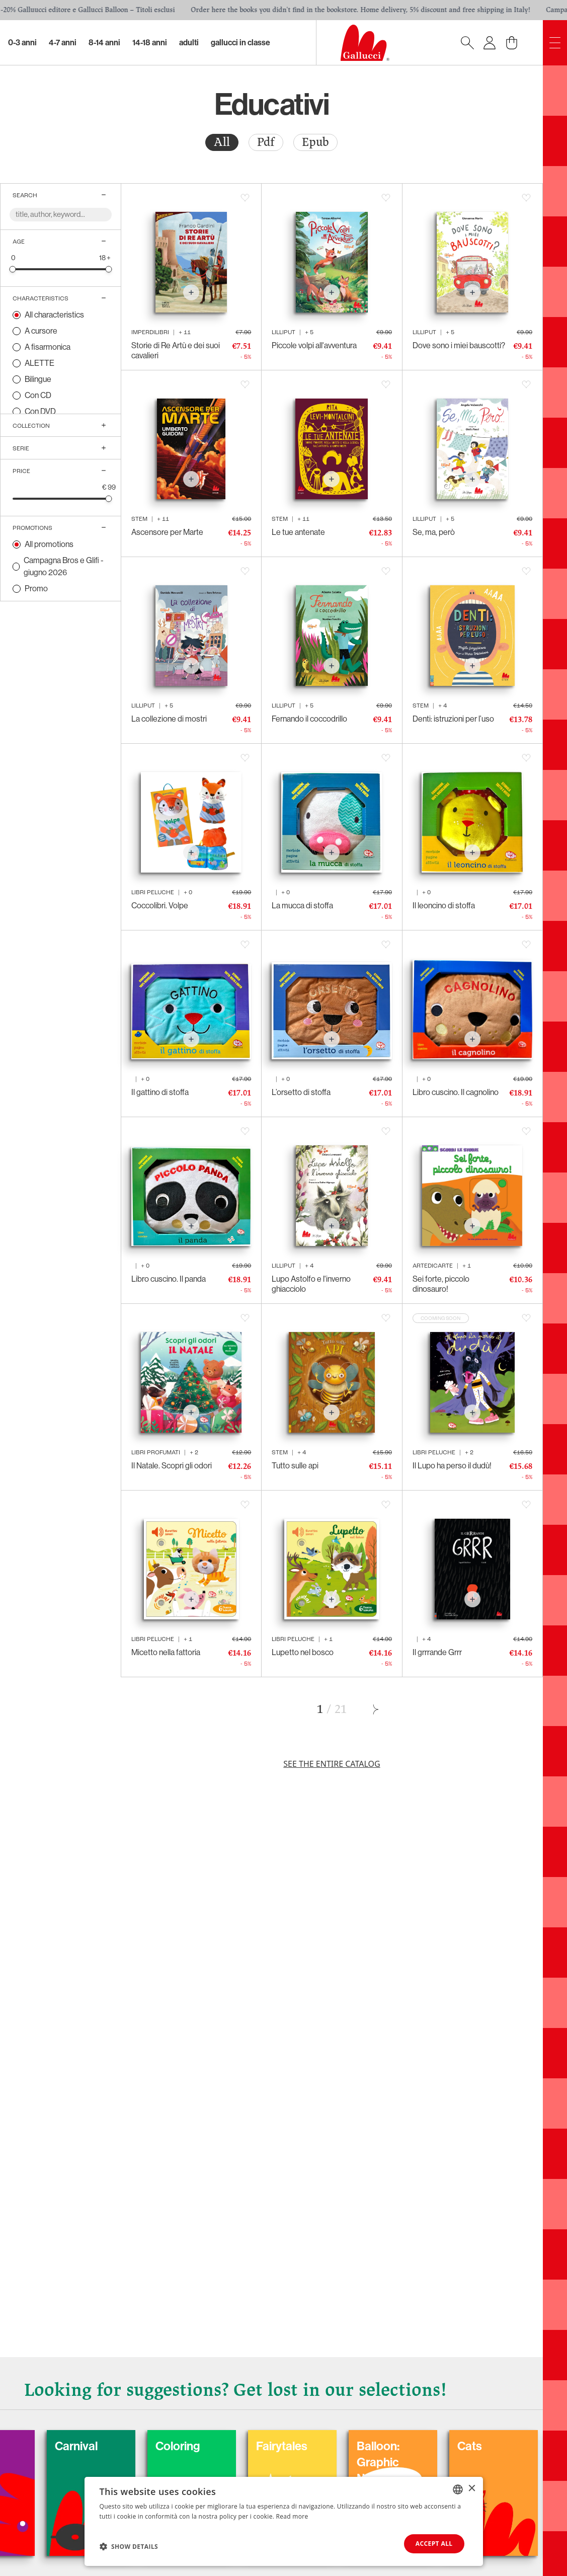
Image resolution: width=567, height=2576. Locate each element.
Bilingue (38, 379)
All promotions (49, 544)
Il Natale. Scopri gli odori (171, 1465)
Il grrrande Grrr (437, 1652)
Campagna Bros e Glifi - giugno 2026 (64, 566)
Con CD (38, 395)
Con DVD (40, 411)
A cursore (41, 331)
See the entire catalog (331, 1763)
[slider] (13, 269)
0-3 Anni (22, 42)
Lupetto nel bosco (303, 1652)
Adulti (189, 42)
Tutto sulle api (295, 1465)
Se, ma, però (434, 532)
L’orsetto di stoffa (301, 1092)
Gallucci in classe (240, 42)
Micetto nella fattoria (165, 1652)
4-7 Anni (62, 42)
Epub (315, 142)
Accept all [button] (434, 2543)
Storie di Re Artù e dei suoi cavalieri (175, 350)
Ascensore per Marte (167, 532)
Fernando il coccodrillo (309, 719)
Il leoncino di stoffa (444, 905)
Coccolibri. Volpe (159, 905)
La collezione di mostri (169, 719)
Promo (36, 588)
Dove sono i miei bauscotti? (459, 345)
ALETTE (39, 363)
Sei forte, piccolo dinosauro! (441, 1284)
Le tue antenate (298, 532)
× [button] (471, 2488)
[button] (129, 2546)
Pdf (266, 142)
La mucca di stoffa (302, 905)
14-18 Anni (149, 42)
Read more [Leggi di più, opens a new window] (292, 2516)
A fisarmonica (47, 347)
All (222, 142)
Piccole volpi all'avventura (314, 345)
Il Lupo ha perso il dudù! (452, 1465)
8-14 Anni (104, 42)
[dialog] (284, 2521)
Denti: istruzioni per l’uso (453, 719)
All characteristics (54, 315)
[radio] (221, 142)
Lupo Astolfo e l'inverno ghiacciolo (311, 1284)
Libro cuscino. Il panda (168, 1279)
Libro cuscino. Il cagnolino (456, 1092)
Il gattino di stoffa (160, 1092)
